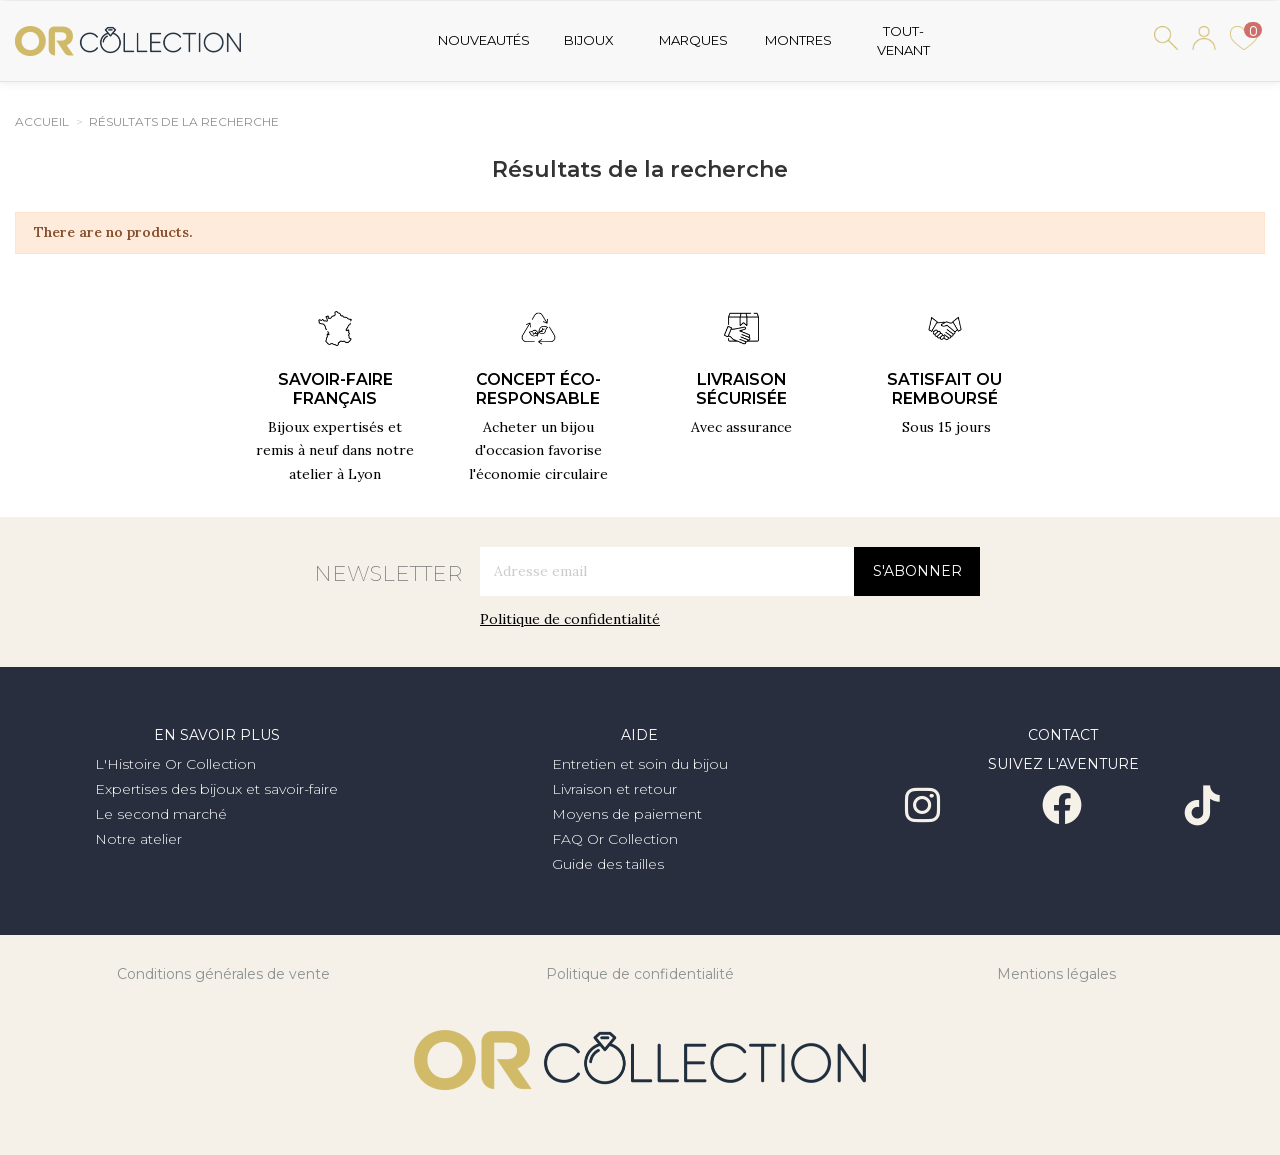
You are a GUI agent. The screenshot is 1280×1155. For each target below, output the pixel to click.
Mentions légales (1056, 974)
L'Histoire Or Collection (175, 764)
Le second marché (161, 814)
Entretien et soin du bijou (640, 764)
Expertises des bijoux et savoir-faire (216, 789)
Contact (1063, 735)
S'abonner (917, 571)
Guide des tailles (608, 864)
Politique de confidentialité (570, 619)
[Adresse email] (667, 571)
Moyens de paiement (627, 814)
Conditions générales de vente (223, 974)
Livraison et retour (614, 789)
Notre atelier (138, 839)
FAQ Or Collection (615, 839)
